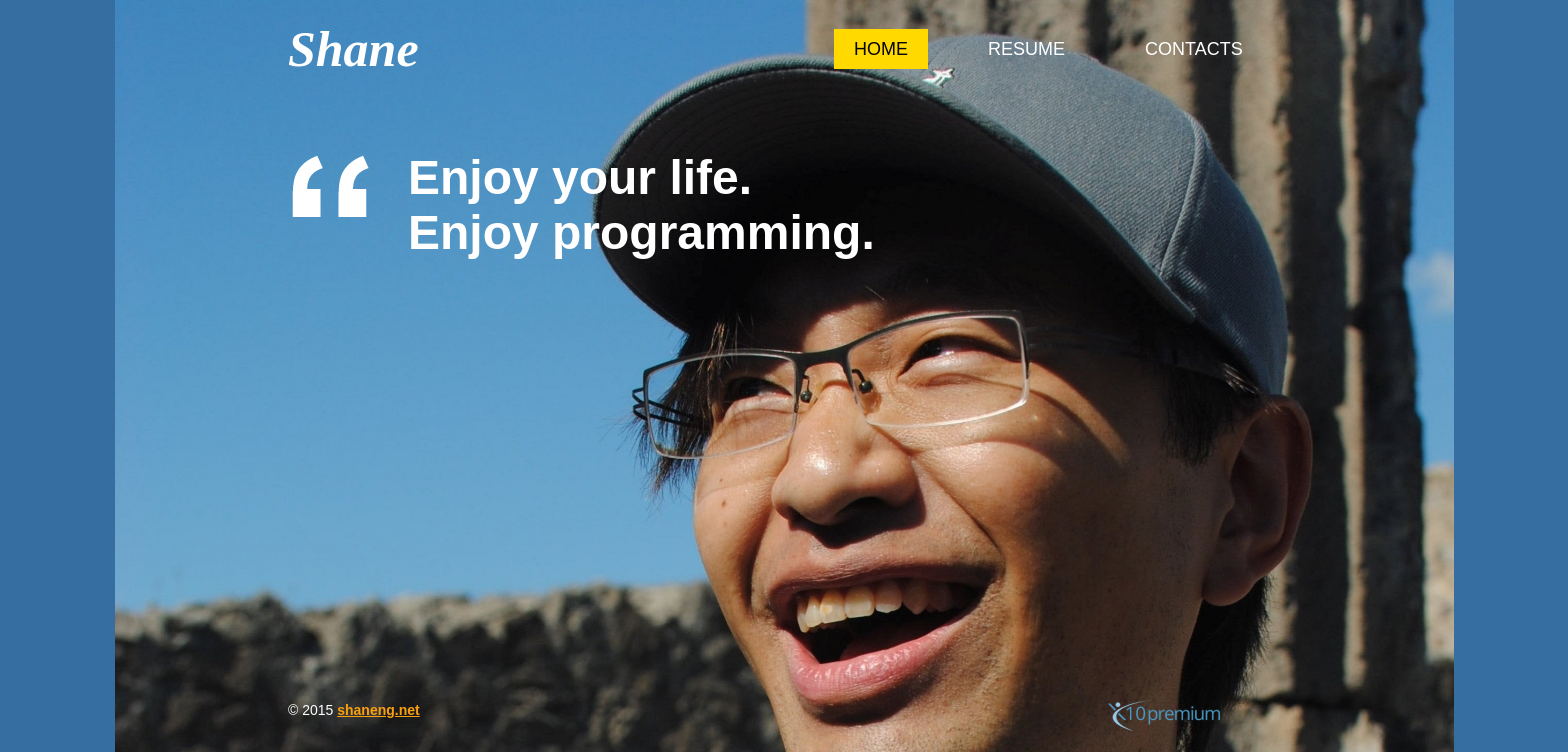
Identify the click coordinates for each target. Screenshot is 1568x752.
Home (881, 49)
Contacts (1194, 49)
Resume (1026, 49)
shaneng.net (378, 710)
